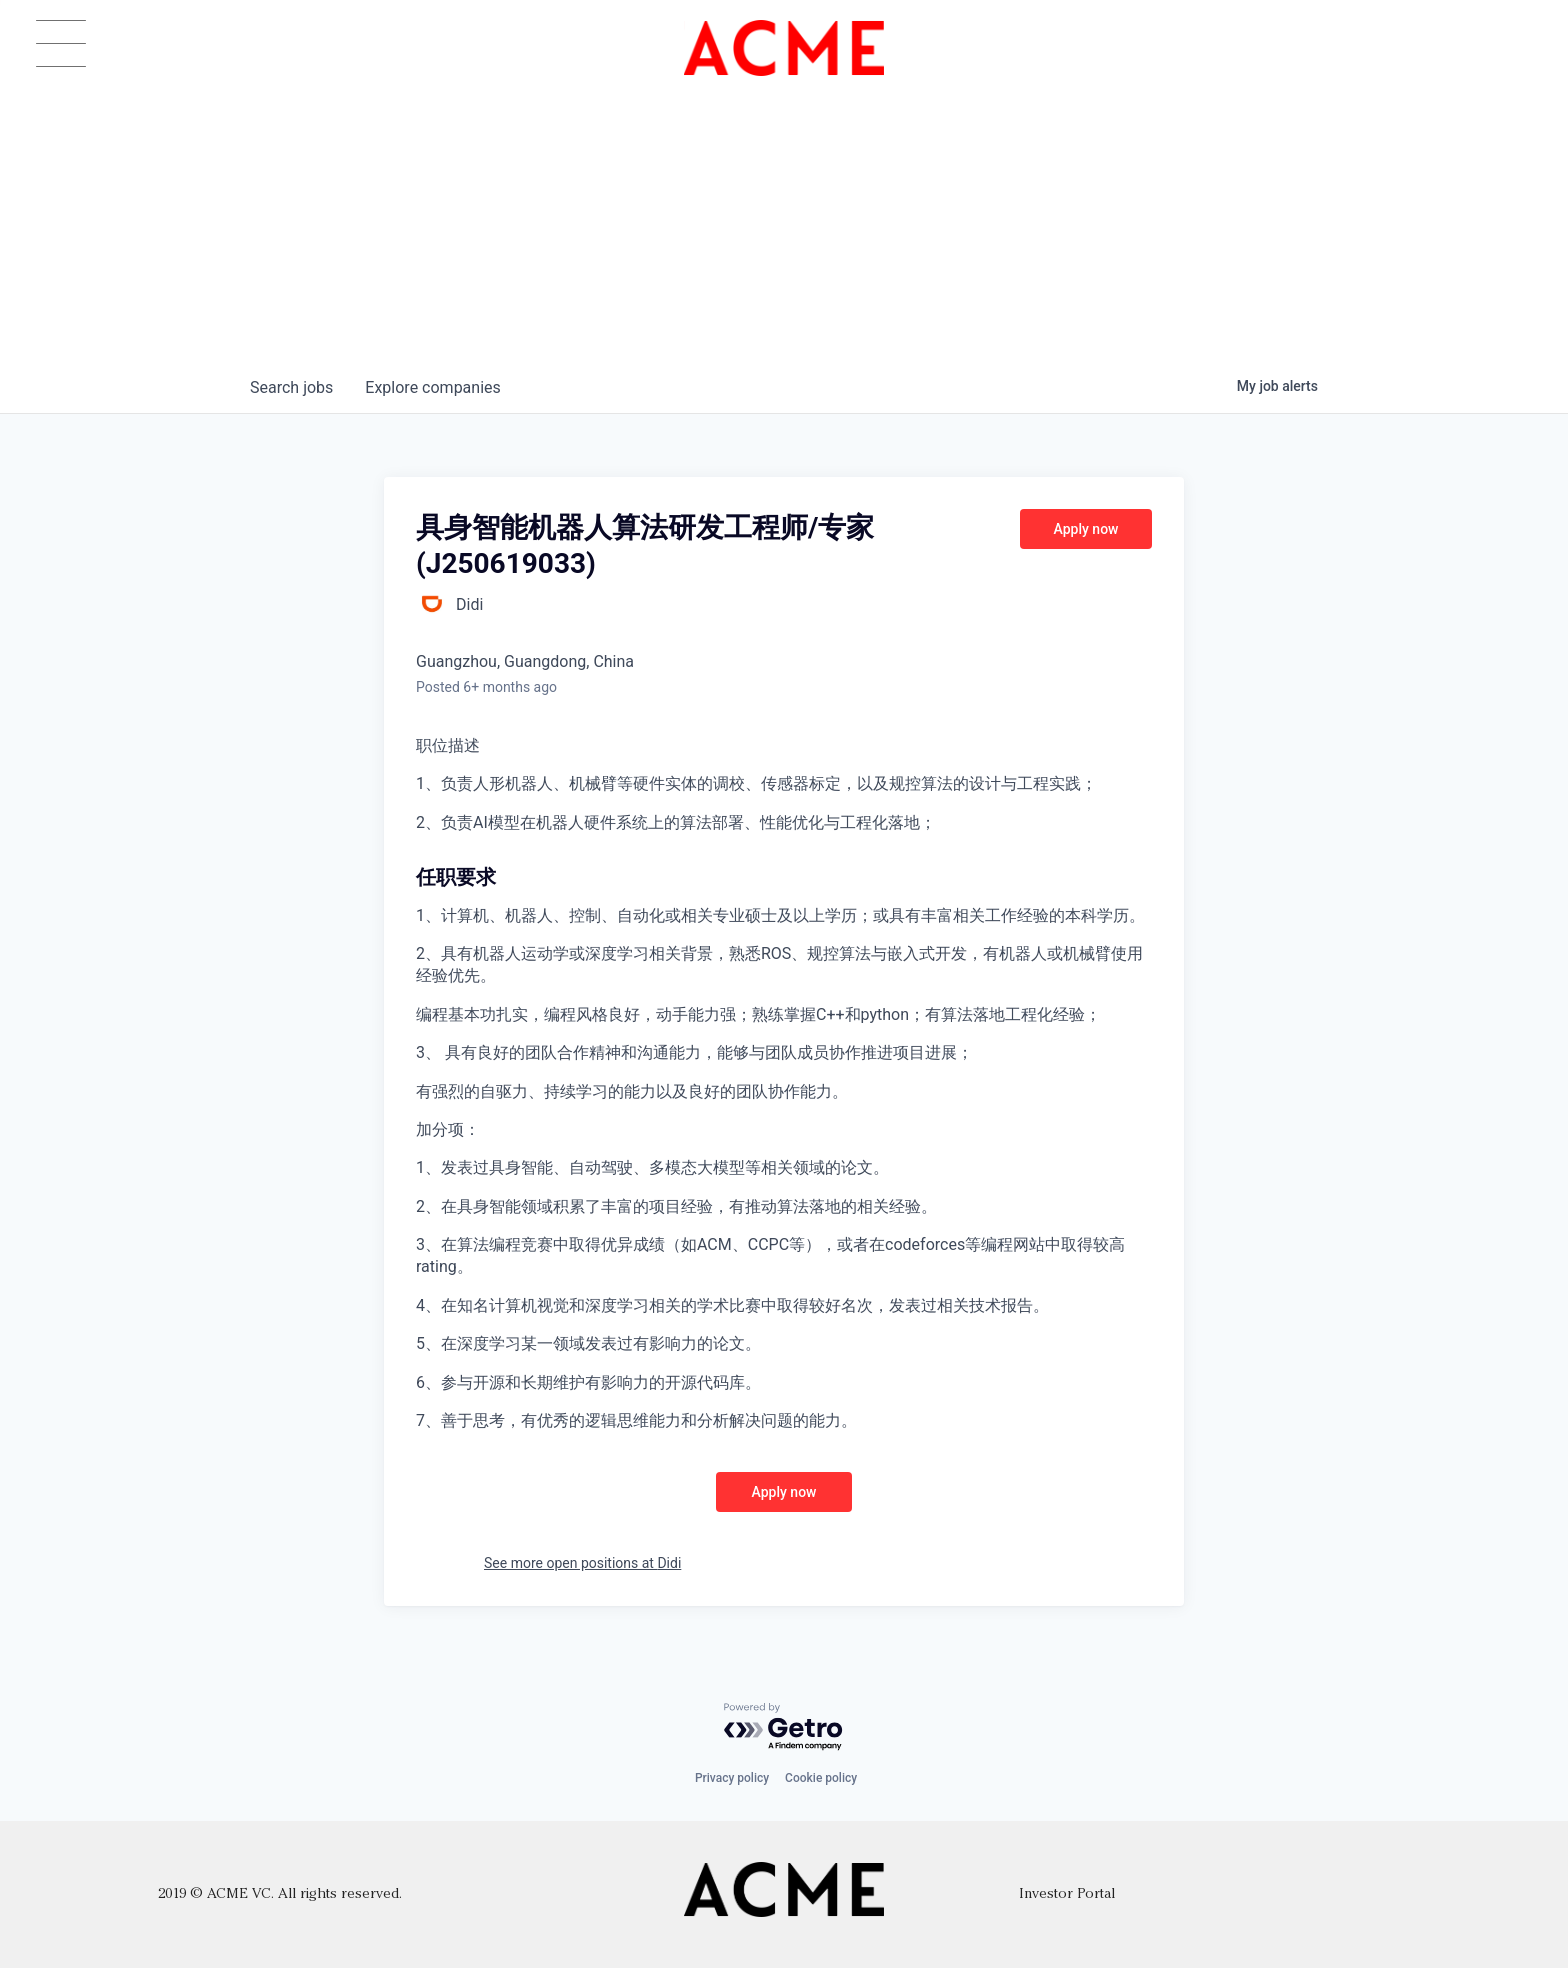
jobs (291, 387)
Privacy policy (732, 1778)
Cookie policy (821, 1778)
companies (432, 387)
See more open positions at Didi (582, 1563)
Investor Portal (1067, 1894)
